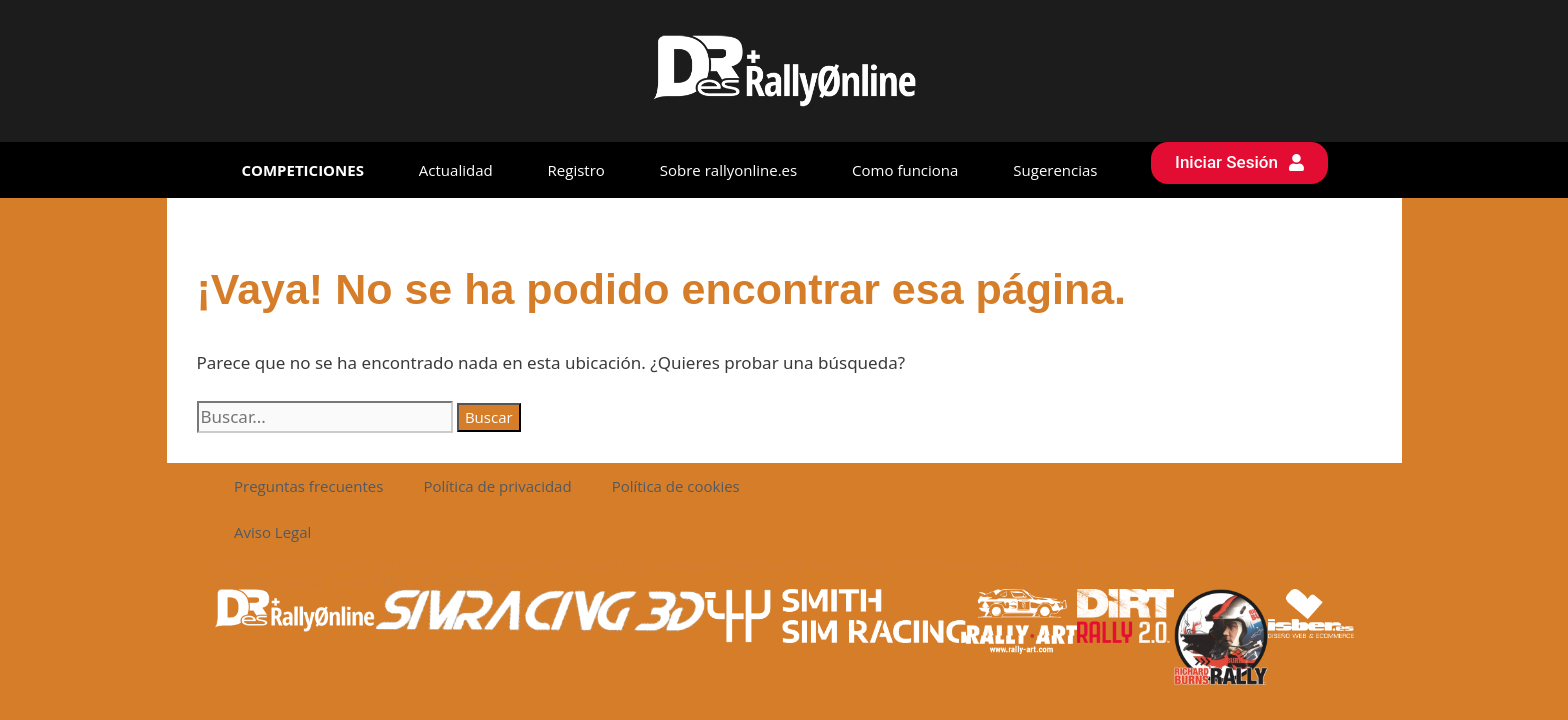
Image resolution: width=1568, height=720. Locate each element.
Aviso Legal (272, 532)
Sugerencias (1055, 170)
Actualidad (456, 170)
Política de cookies (676, 486)
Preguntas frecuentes (308, 486)
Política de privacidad (497, 486)
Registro (576, 170)
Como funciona (905, 170)
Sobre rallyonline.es (728, 170)
